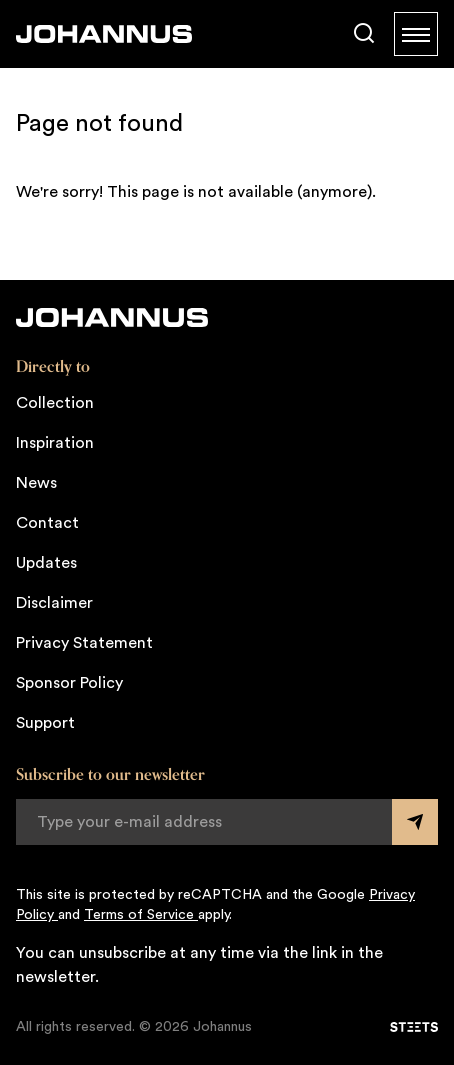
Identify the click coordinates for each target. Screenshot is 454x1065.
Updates (46, 563)
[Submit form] (415, 822)
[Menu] (416, 34)
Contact (47, 523)
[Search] (364, 34)
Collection (55, 403)
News (36, 483)
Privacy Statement (84, 643)
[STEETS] (414, 1027)
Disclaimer (54, 603)
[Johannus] (104, 34)
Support (45, 723)
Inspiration (55, 443)
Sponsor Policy (69, 683)
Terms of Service (141, 915)
